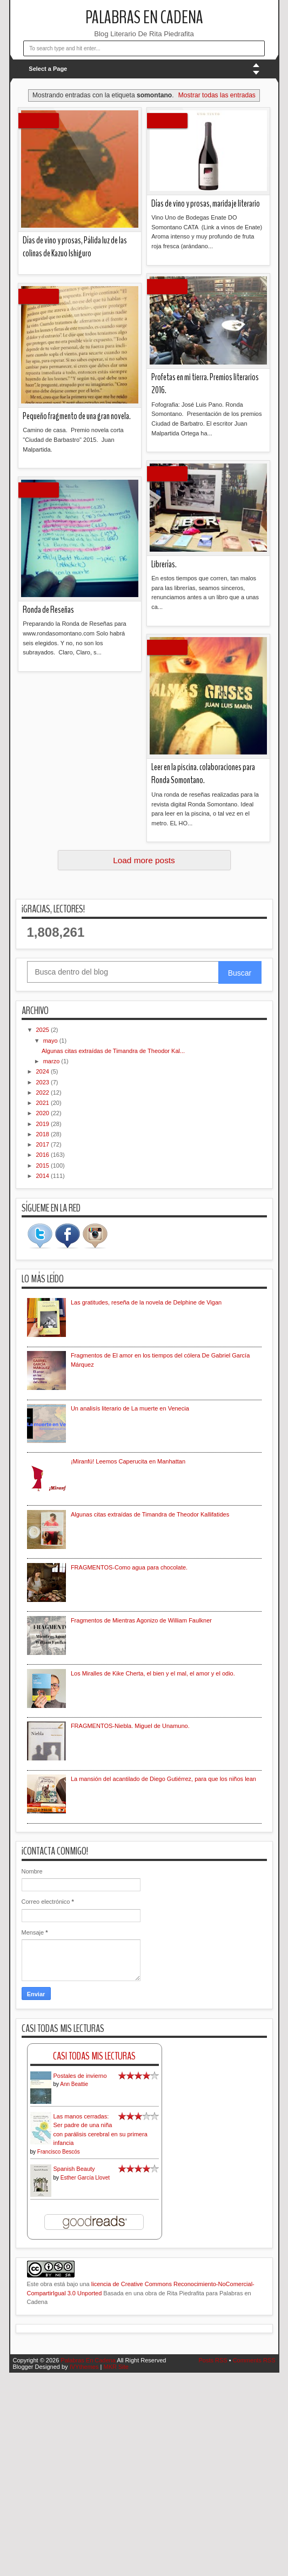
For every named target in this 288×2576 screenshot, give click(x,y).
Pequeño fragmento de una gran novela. (77, 416)
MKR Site (115, 2366)
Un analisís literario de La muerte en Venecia (130, 1408)
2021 (43, 1103)
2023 (43, 1082)
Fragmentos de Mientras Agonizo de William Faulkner (141, 1620)
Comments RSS (254, 2360)
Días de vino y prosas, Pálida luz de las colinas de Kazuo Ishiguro (75, 247)
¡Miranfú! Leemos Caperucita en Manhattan (128, 1461)
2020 (43, 1113)
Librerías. (164, 564)
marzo (52, 1061)
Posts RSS (212, 2360)
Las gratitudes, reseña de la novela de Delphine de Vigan (146, 1302)
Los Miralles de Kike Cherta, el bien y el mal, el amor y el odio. (153, 1673)
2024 (43, 1071)
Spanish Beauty (74, 2169)
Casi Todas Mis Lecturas (94, 2056)
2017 (43, 1144)
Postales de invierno (80, 2075)
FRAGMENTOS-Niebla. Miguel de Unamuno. (130, 1726)
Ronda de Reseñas (48, 610)
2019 (43, 1124)
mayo (51, 1040)
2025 (43, 1030)
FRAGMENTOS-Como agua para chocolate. (129, 1567)
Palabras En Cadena (144, 17)
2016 (43, 1154)
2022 (43, 1092)
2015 (43, 1165)
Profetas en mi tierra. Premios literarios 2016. (205, 384)
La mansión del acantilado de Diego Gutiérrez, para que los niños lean (163, 1779)
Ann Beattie (74, 2084)
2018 (43, 1134)
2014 (43, 1176)
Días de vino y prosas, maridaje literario (205, 203)
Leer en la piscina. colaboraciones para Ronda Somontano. (203, 774)
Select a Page (48, 68)
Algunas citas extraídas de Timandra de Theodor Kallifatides (150, 1514)
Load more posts (144, 860)
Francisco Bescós (58, 2152)
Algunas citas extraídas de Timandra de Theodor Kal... (113, 1051)
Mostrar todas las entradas (217, 95)
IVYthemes (84, 2366)
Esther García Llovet (85, 2178)
